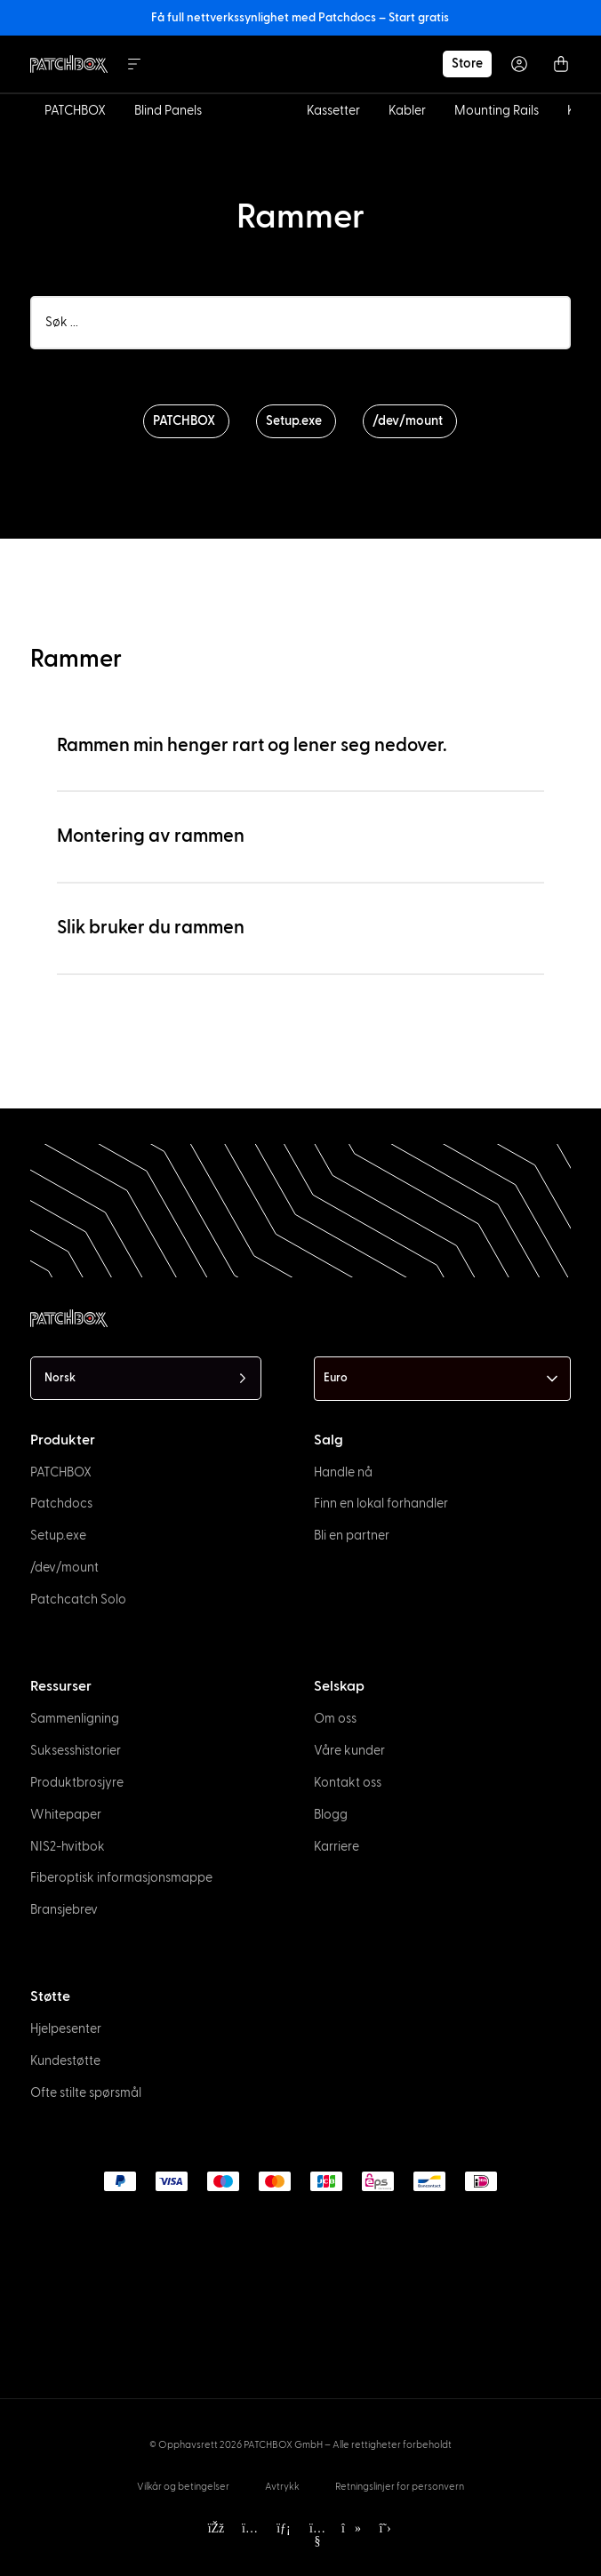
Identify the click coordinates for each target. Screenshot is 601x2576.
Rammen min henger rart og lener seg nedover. (252, 745)
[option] (34, 2560)
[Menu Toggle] (134, 64)
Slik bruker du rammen (150, 927)
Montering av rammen (150, 836)
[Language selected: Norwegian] (145, 1378)
